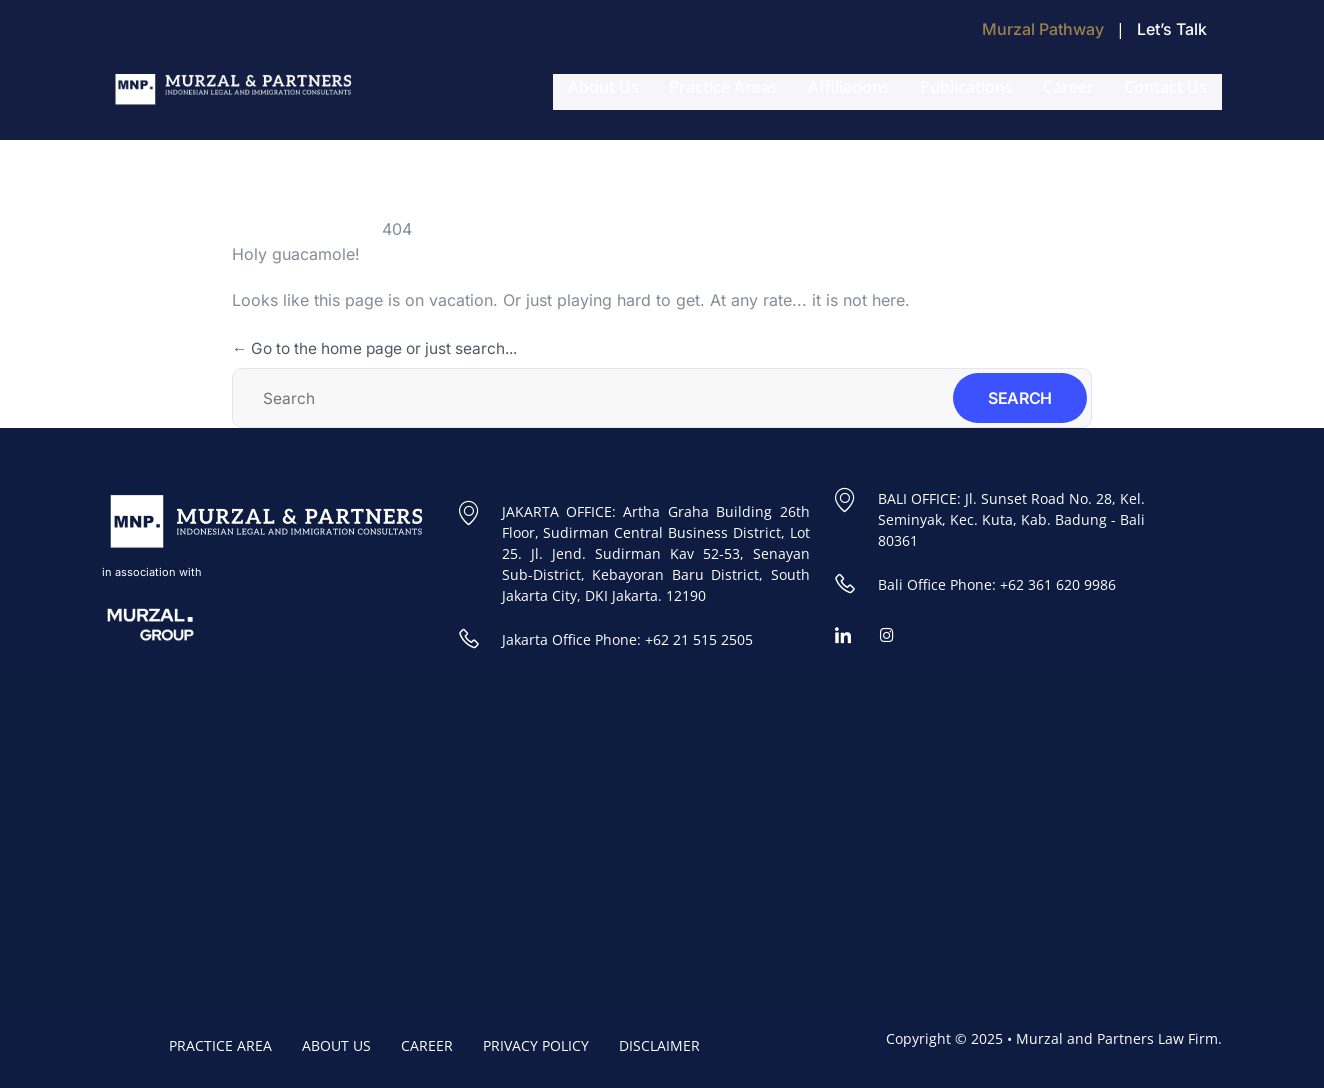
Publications (966, 87)
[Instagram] (895, 636)
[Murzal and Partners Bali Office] (947, 844)
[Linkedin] (850, 636)
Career (1068, 87)
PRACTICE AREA (220, 1045)
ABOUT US (336, 1045)
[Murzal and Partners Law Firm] (377, 844)
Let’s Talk (1172, 29)
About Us (603, 87)
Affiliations (849, 87)
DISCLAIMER (659, 1045)
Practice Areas (723, 87)
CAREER (427, 1045)
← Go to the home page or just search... (383, 348)
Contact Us (1165, 87)
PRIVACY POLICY (536, 1045)
